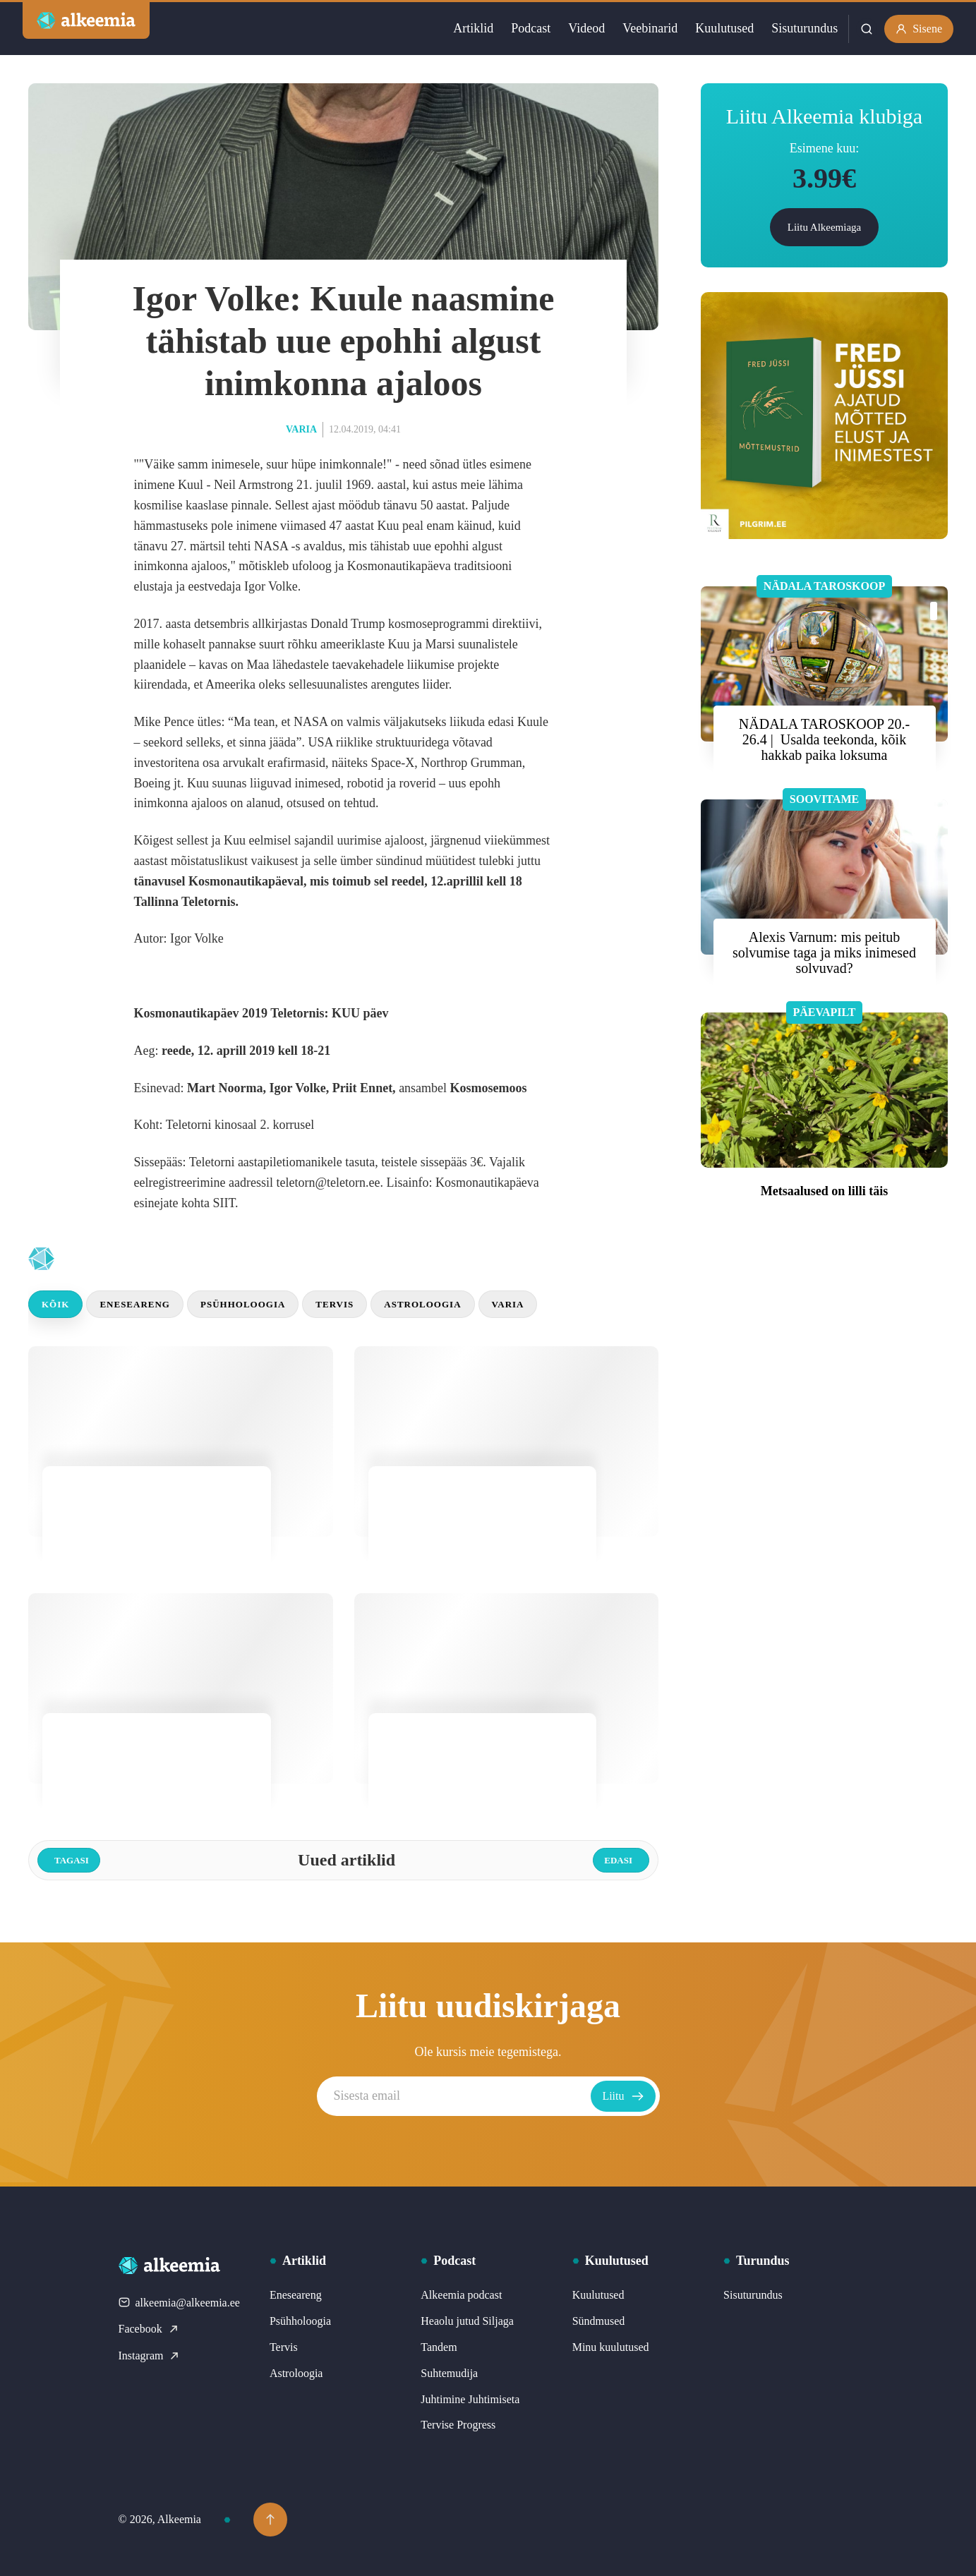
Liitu (623, 2096)
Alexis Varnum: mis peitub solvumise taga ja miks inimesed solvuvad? (824, 952)
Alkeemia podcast (461, 2295)
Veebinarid (649, 28)
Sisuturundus (804, 28)
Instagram (150, 2356)
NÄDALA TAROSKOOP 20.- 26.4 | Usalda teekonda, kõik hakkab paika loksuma (824, 739)
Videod (586, 28)
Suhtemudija (449, 2373)
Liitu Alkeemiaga (825, 227)
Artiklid (473, 28)
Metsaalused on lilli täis (824, 1191)
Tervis (334, 1304)
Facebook (149, 2329)
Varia (301, 429)
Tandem (439, 2347)
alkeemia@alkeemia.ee (179, 2303)
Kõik (55, 1304)
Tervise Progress (458, 2425)
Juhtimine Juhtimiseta (470, 2399)
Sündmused (598, 2321)
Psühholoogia (242, 1304)
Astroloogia (422, 1304)
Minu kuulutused (610, 2347)
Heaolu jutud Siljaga (467, 2321)
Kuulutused (724, 28)
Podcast (530, 28)
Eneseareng (135, 1304)
